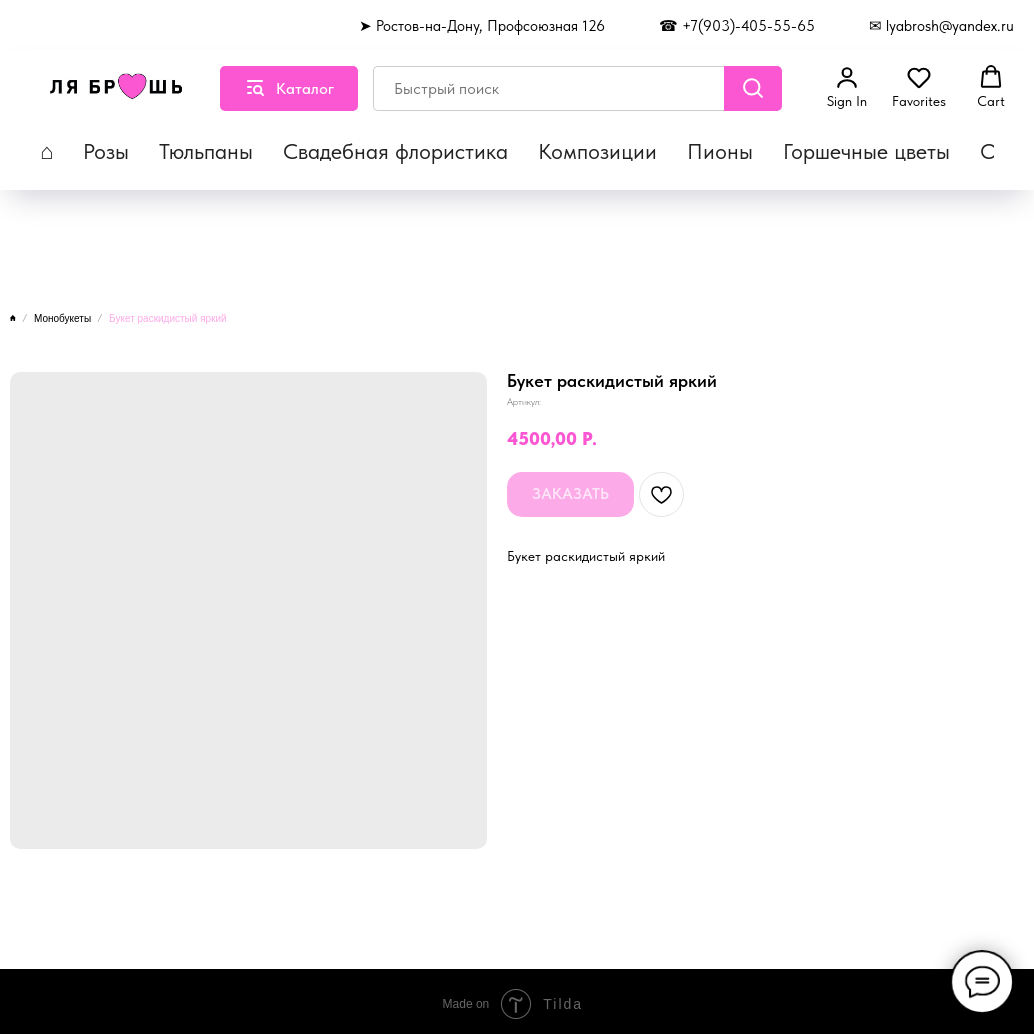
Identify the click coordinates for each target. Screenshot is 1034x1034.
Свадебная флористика (395, 151)
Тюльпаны (206, 151)
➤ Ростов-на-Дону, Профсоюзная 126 (482, 26)
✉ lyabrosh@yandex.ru (941, 26)
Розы (106, 151)
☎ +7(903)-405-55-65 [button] (737, 26)
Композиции (597, 151)
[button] (847, 87)
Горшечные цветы (866, 151)
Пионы (720, 151)
